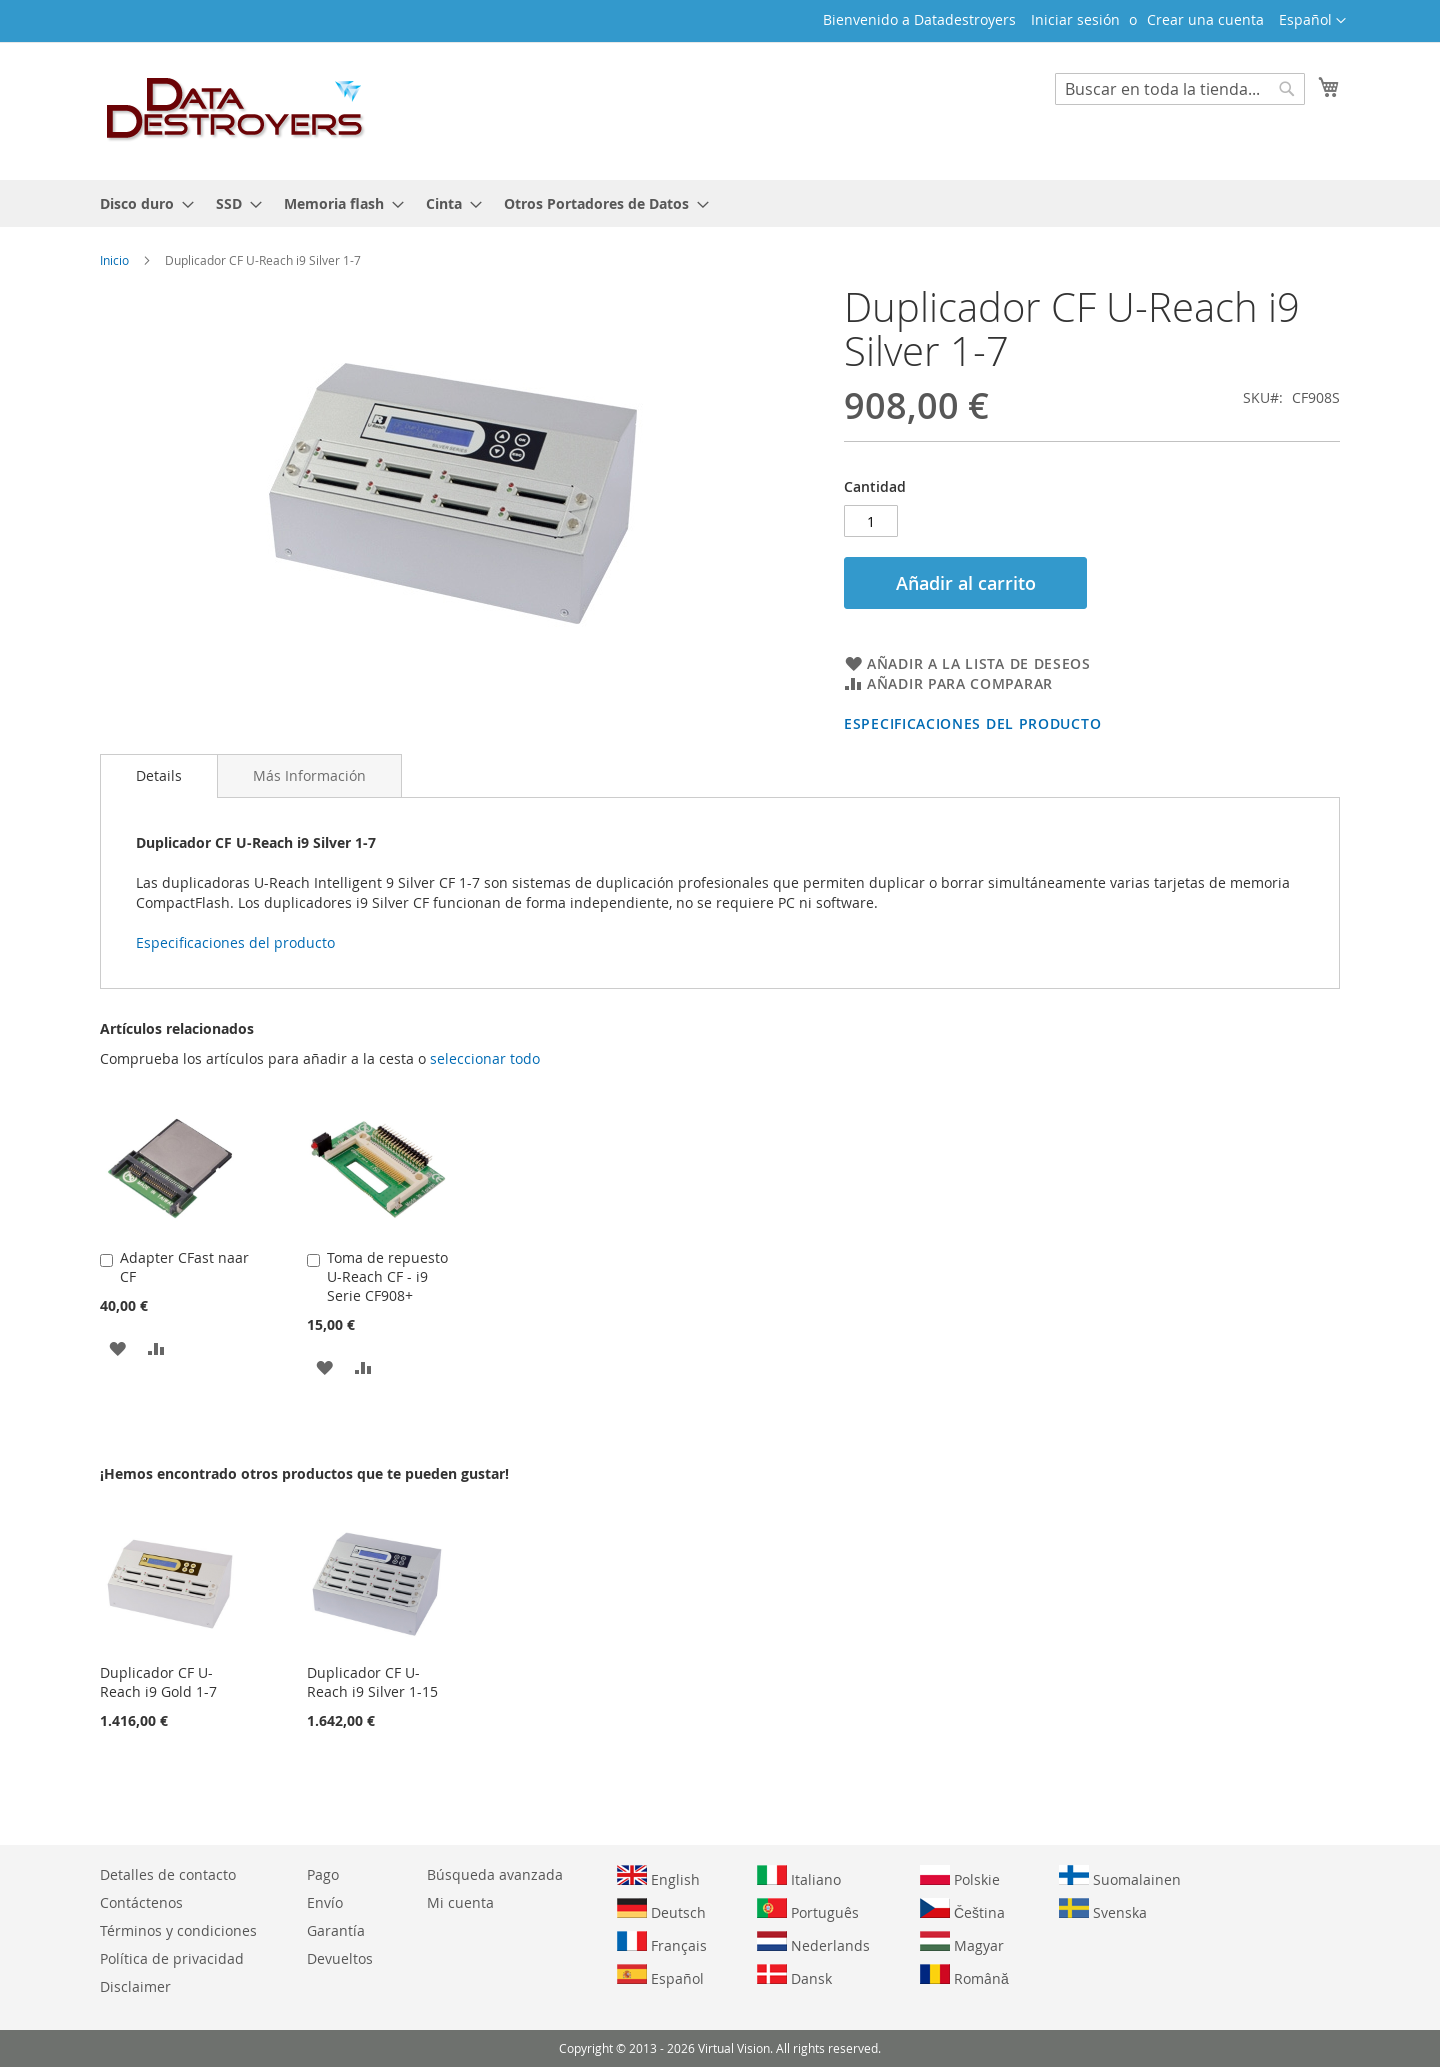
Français (662, 1943)
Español (660, 1976)
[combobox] (1180, 89)
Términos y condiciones (178, 1930)
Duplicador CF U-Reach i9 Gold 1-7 (158, 1682)
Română (964, 1976)
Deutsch (661, 1910)
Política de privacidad (172, 1958)
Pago (323, 1874)
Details (159, 775)
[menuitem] (141, 203)
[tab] (159, 776)
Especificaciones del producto (972, 723)
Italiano (799, 1877)
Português (808, 1910)
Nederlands (813, 1943)
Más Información (309, 775)
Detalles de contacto (168, 1874)
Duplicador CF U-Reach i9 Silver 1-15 (372, 1682)
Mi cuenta (460, 1902)
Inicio (114, 260)
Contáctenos (141, 1902)
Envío (325, 1902)
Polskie (960, 1877)
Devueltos (340, 1958)
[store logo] (236, 110)
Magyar (962, 1943)
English (658, 1877)
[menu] (720, 203)
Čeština (962, 1910)
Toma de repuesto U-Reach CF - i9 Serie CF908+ (387, 1276)
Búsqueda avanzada (495, 1874)
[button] (1312, 21)
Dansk (794, 1976)
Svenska (1103, 1910)
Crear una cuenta (1205, 19)
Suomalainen (1120, 1877)
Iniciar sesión (1075, 19)
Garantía (336, 1930)
